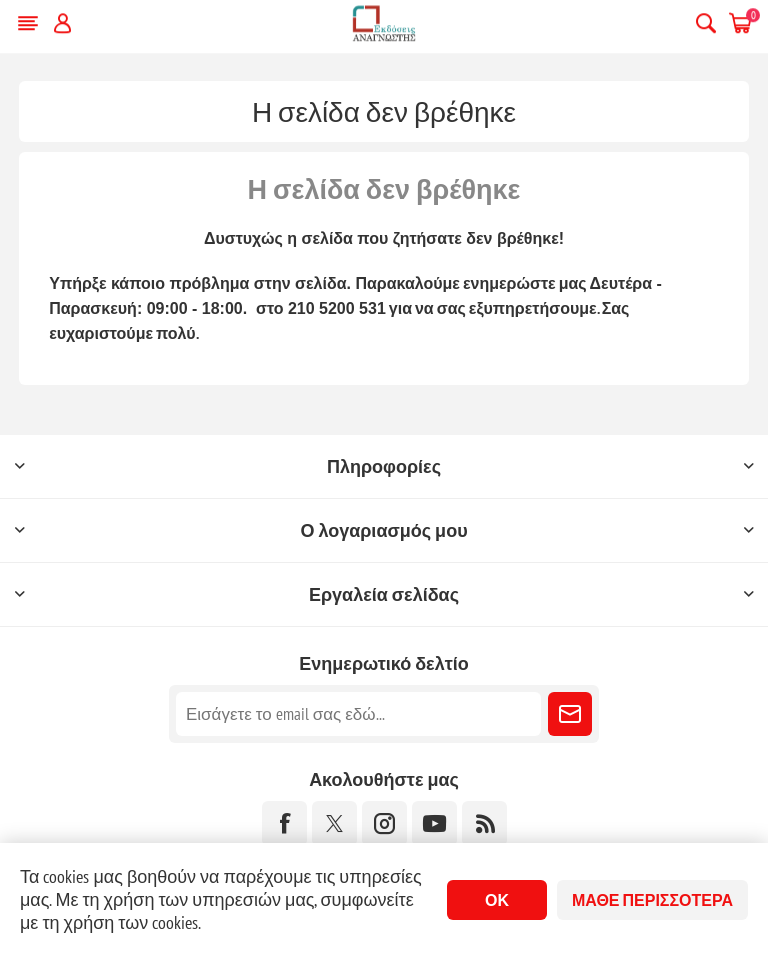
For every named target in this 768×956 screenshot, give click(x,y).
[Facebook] (284, 823)
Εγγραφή (570, 714)
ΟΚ (497, 900)
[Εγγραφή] (358, 714)
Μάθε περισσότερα (652, 900)
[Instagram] (384, 823)
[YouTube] (434, 823)
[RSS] (484, 823)
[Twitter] (334, 823)
